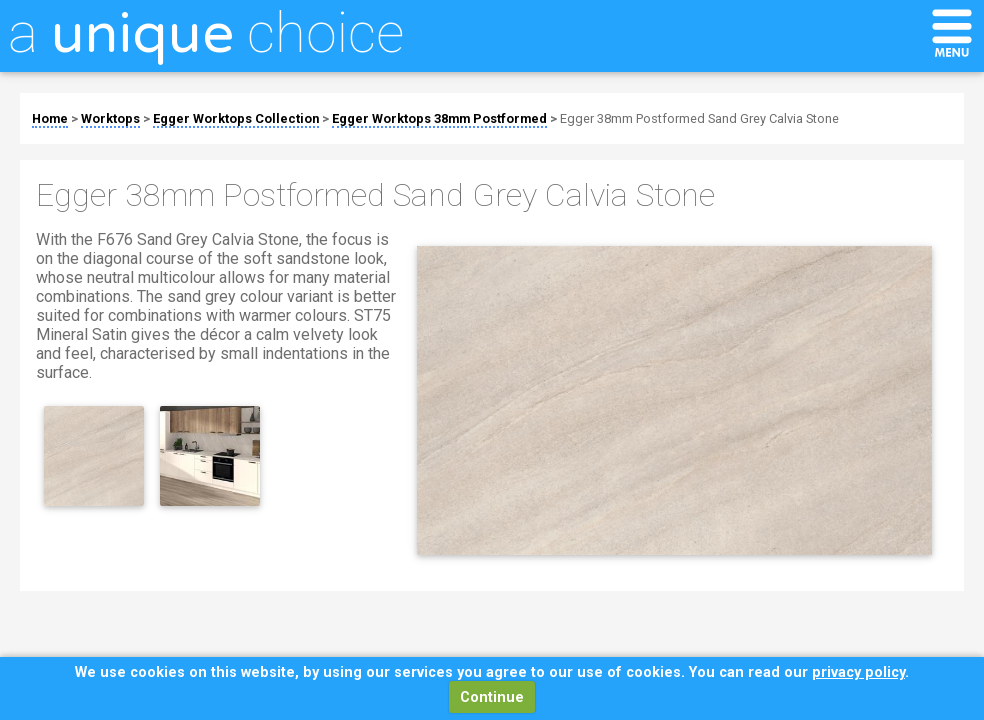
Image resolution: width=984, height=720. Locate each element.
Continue (492, 697)
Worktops (110, 118)
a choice (206, 33)
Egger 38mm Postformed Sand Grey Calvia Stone (699, 118)
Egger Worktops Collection (236, 118)
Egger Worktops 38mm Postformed (439, 118)
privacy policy (858, 672)
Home (50, 118)
